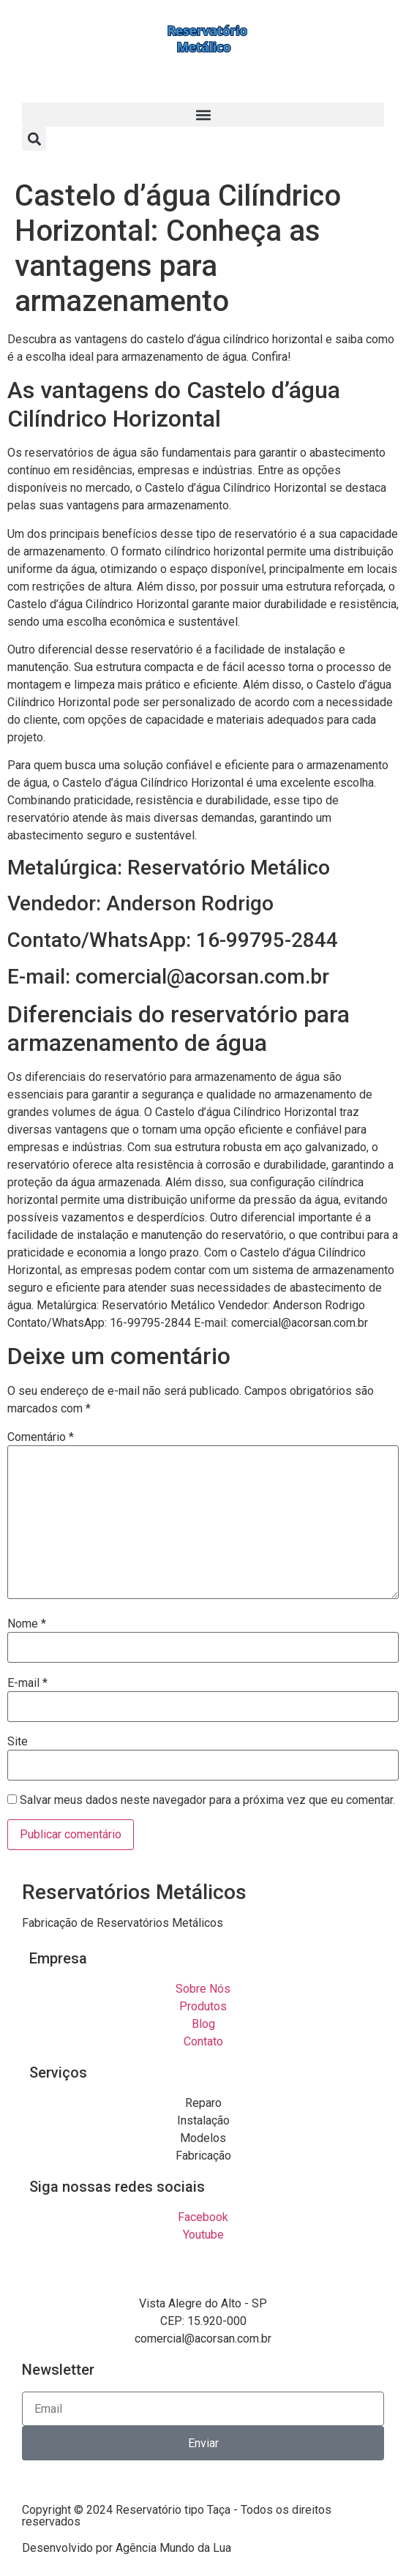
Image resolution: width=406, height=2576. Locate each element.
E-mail (27, 1683)
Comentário (40, 1437)
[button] (203, 114)
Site (17, 1742)
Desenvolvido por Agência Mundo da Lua (126, 2548)
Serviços (58, 2072)
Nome (26, 1624)
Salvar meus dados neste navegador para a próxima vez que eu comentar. (207, 1800)
